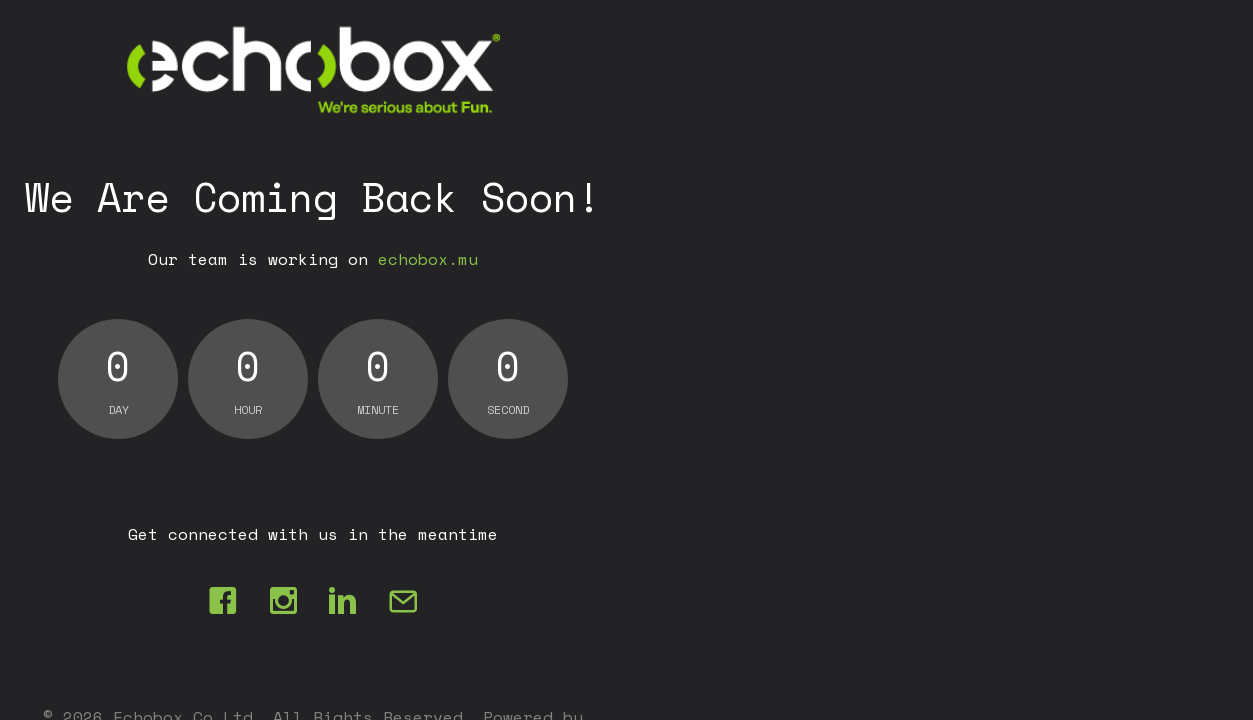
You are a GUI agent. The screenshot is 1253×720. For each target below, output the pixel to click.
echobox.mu (428, 259)
